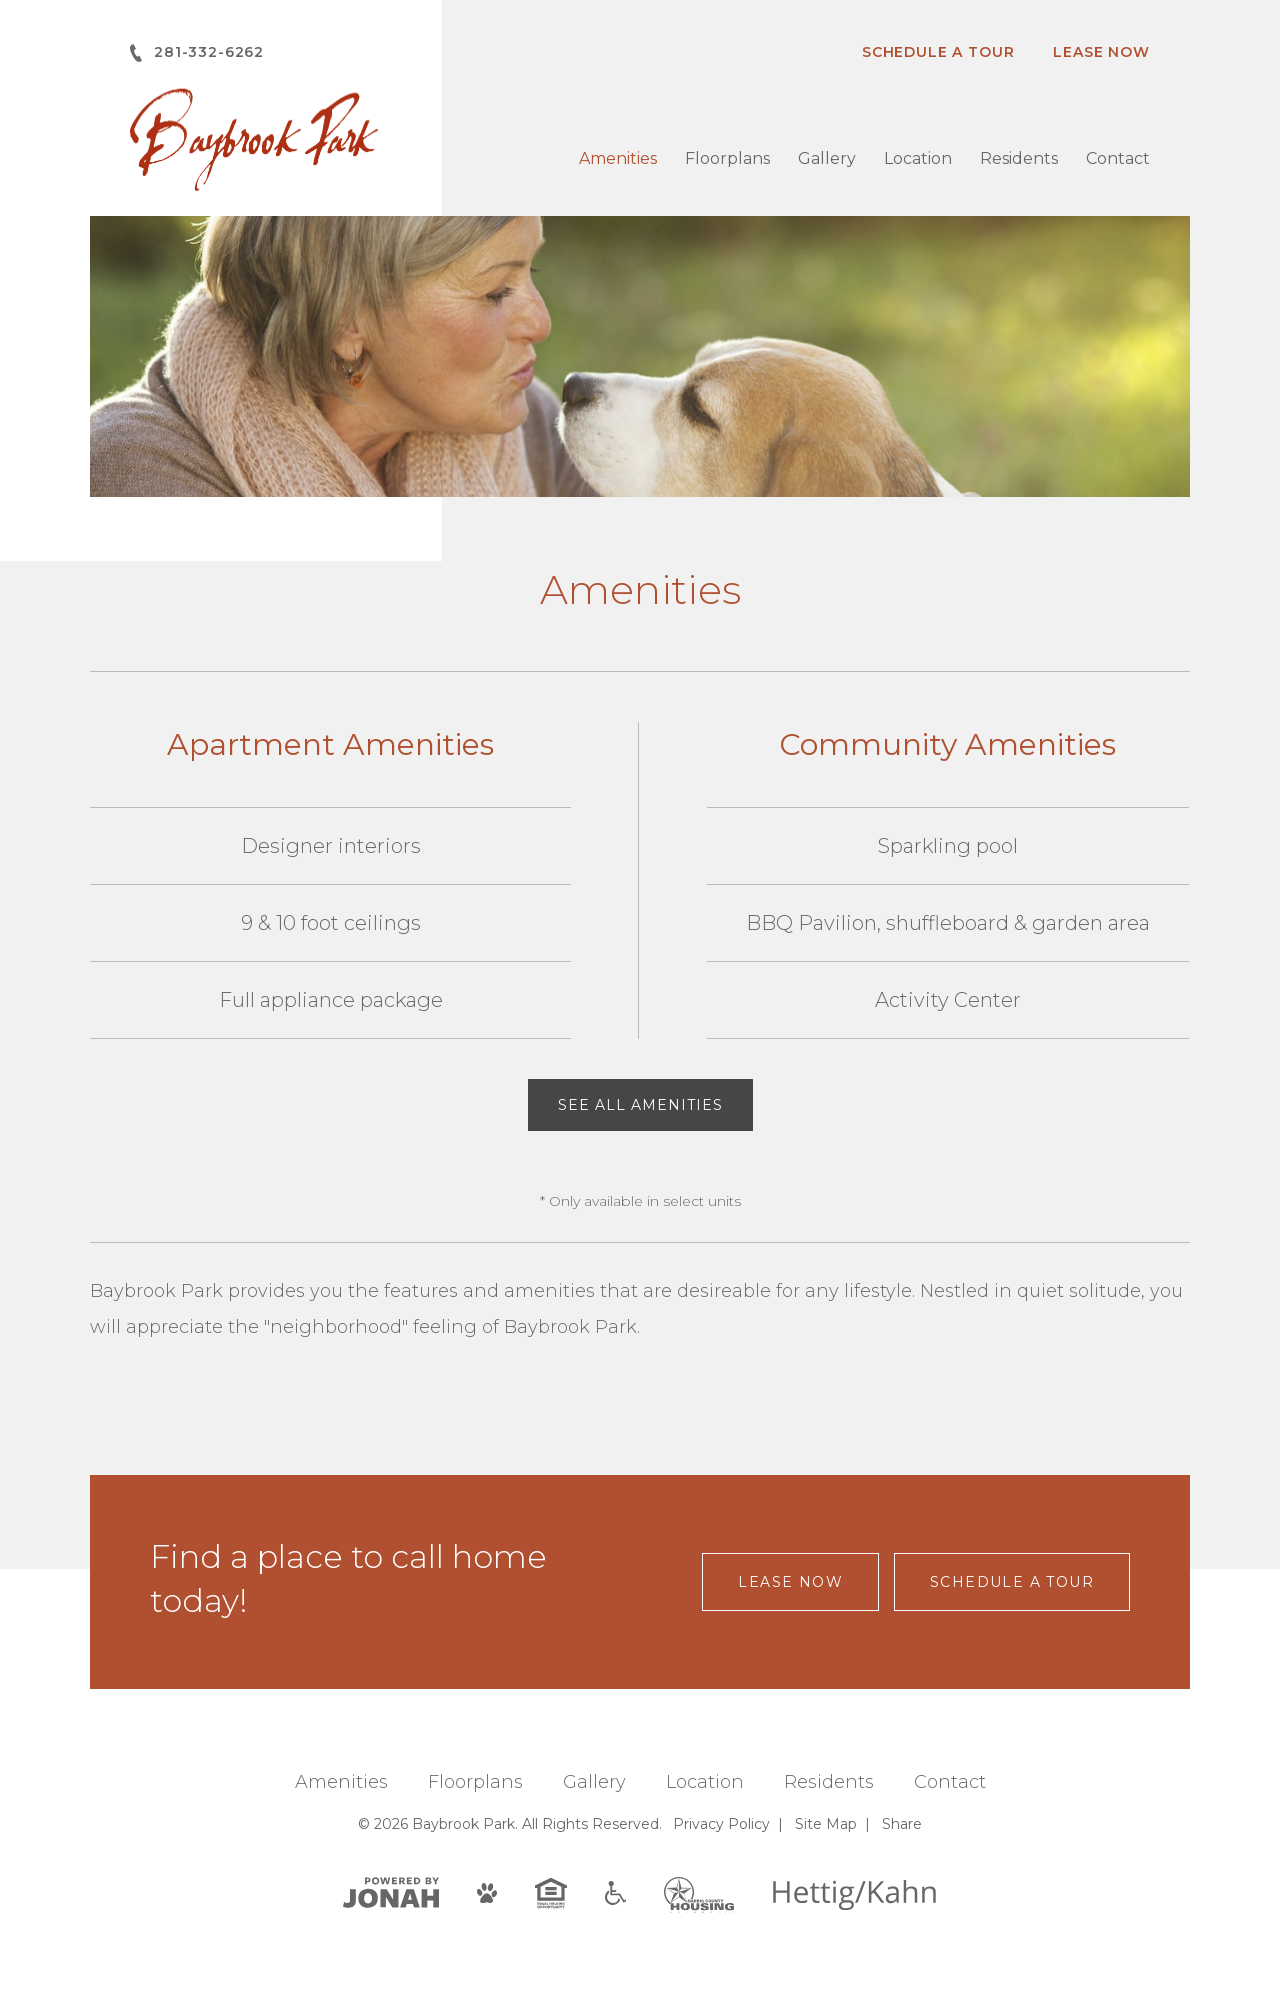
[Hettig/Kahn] (854, 1893)
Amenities (618, 158)
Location (918, 158)
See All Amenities (640, 1105)
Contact (1118, 158)
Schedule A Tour (938, 52)
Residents (1019, 158)
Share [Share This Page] (902, 1824)
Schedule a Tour (1012, 1582)
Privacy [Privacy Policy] (721, 1824)
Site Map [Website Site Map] (826, 1824)
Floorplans (727, 158)
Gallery (827, 158)
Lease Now (1101, 52)
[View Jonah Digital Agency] (391, 1891)
